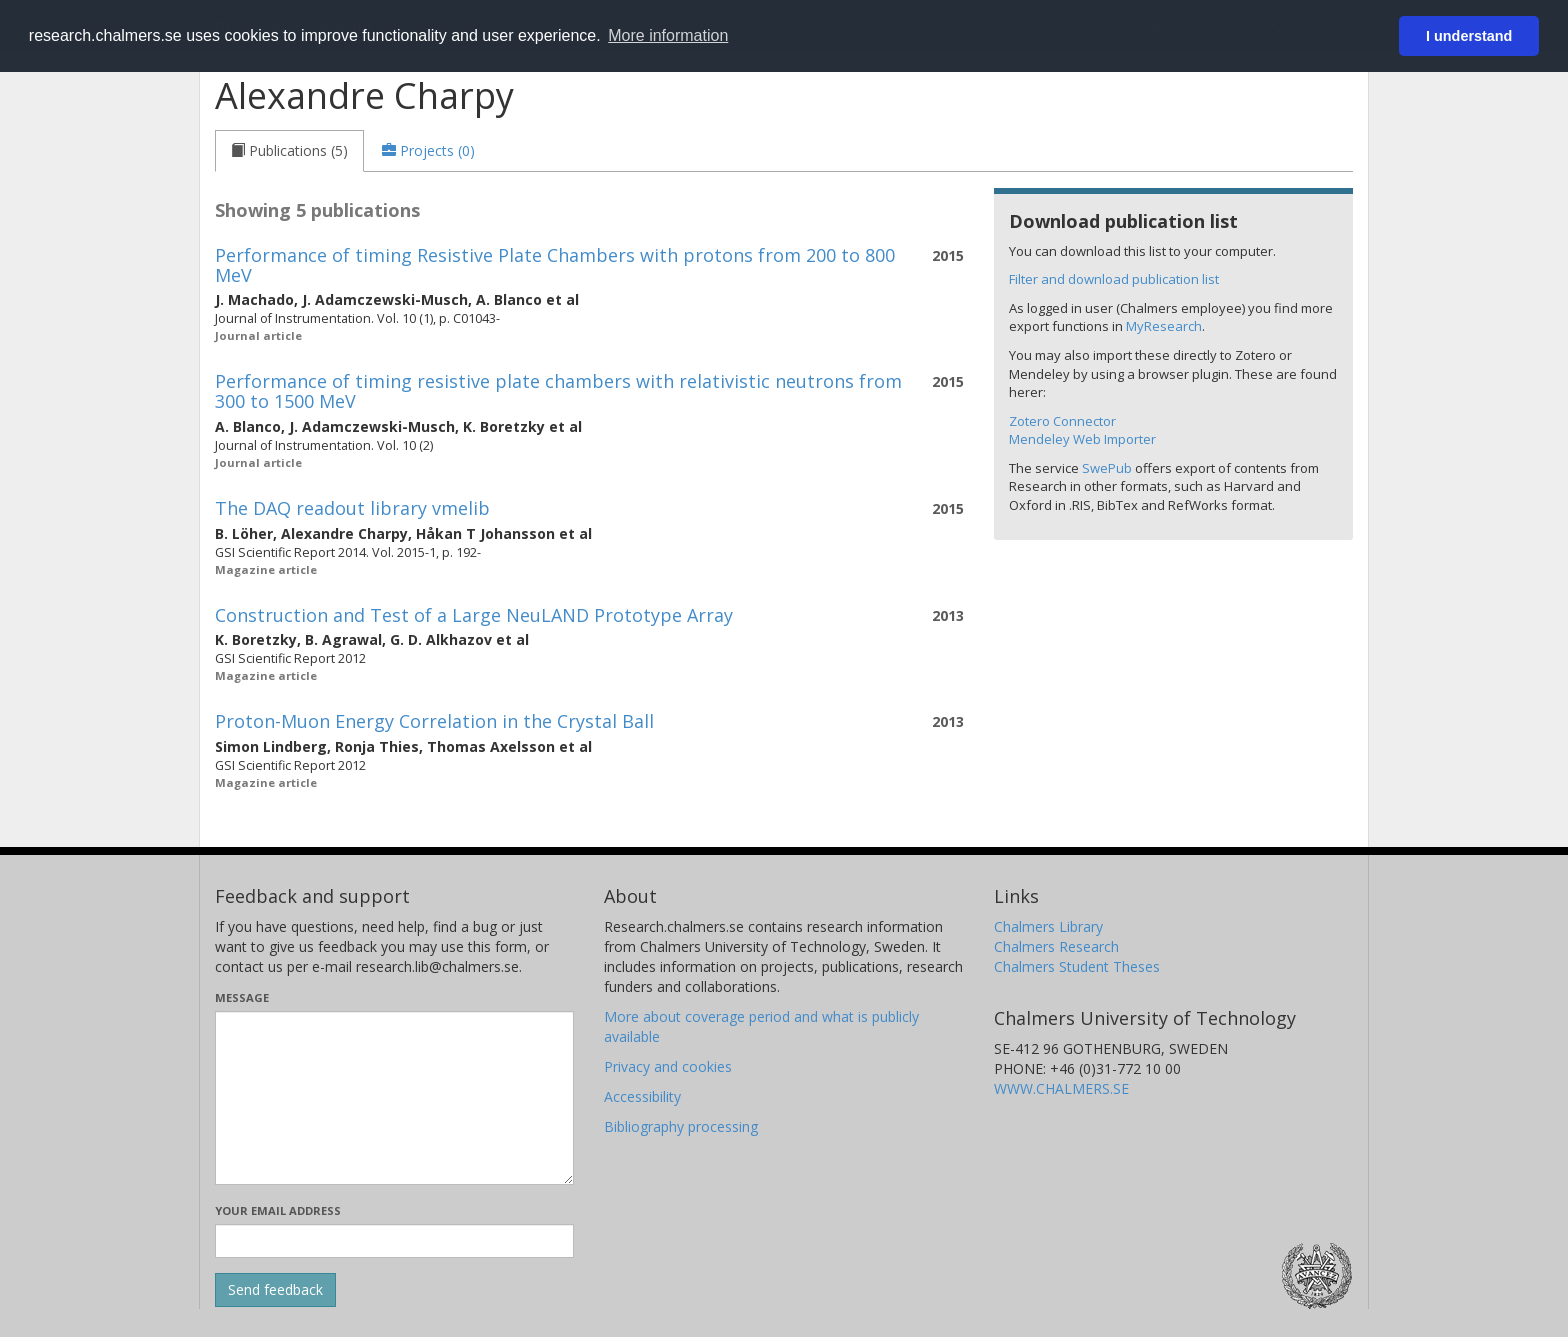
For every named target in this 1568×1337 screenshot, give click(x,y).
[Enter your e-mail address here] (394, 1241)
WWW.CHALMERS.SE (1061, 1088)
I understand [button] (1469, 36)
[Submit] (275, 1290)
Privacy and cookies (668, 1066)
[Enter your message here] (394, 1098)
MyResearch (1164, 326)
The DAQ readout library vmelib (352, 508)
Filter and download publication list (1114, 279)
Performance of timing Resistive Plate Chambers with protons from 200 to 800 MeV (555, 265)
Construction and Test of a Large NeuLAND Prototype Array (474, 615)
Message (242, 997)
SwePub (1107, 468)
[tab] (289, 151)
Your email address (278, 1210)
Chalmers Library (1048, 926)
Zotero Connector (1062, 421)
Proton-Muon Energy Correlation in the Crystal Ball (434, 721)
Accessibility (642, 1096)
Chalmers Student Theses (1077, 966)
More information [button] (668, 35)
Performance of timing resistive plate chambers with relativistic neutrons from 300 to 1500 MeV (558, 391)
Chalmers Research (1056, 946)
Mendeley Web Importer (1082, 439)
